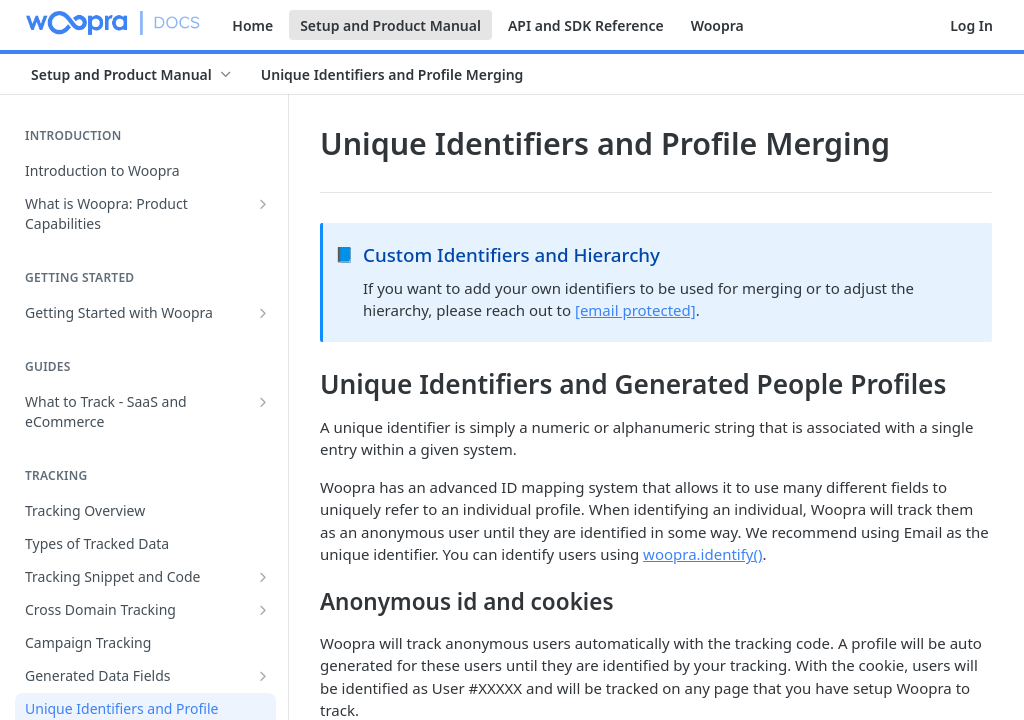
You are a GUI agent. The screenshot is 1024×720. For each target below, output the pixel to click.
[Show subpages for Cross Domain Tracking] (263, 610)
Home (252, 25)
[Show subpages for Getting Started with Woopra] (263, 313)
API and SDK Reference (586, 25)
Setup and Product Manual (390, 25)
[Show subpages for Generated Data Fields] (263, 676)
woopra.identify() (702, 554)
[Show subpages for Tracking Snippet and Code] (263, 577)
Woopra (717, 25)
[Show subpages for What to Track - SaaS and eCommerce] (263, 402)
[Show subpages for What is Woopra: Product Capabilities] (263, 204)
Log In (971, 25)
